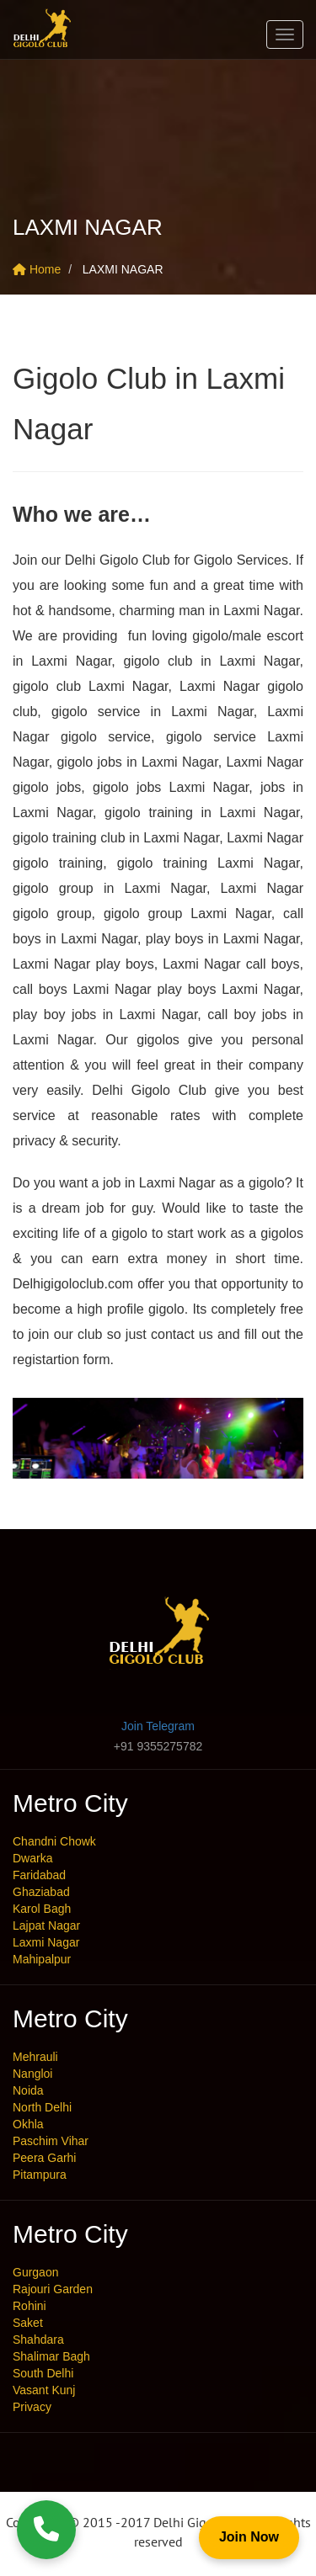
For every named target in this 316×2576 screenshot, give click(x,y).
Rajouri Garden (53, 2289)
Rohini (29, 2306)
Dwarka (32, 1858)
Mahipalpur (42, 1959)
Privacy (32, 2407)
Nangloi (32, 2073)
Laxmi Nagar (46, 1942)
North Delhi (42, 2107)
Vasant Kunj (44, 2390)
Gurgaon (35, 2272)
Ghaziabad (41, 1892)
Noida (28, 2090)
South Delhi (43, 2373)
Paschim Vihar (50, 2141)
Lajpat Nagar (46, 1925)
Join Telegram (158, 1726)
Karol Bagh (42, 1908)
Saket (28, 2322)
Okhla (28, 2124)
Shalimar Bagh (51, 2356)
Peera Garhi (44, 2157)
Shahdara (38, 2339)
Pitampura (40, 2174)
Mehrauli (35, 2056)
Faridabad (39, 1875)
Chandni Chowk (54, 1841)
